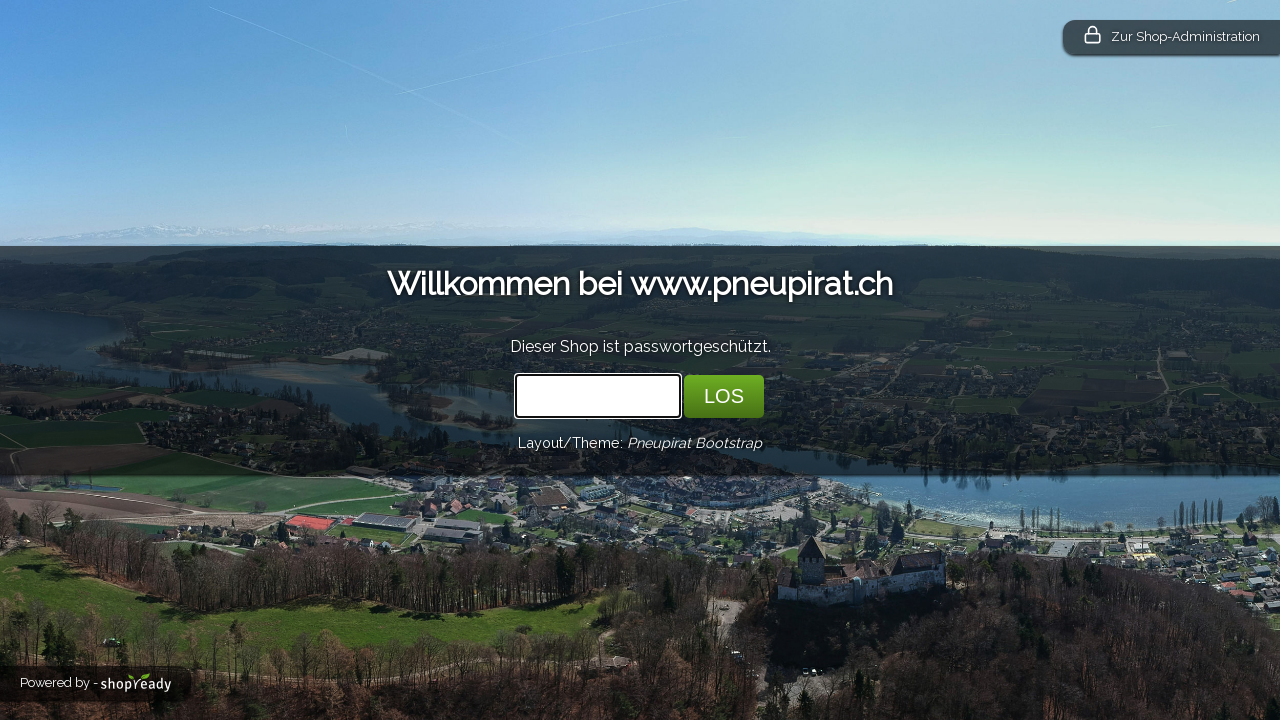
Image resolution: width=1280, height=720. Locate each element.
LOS (724, 396)
